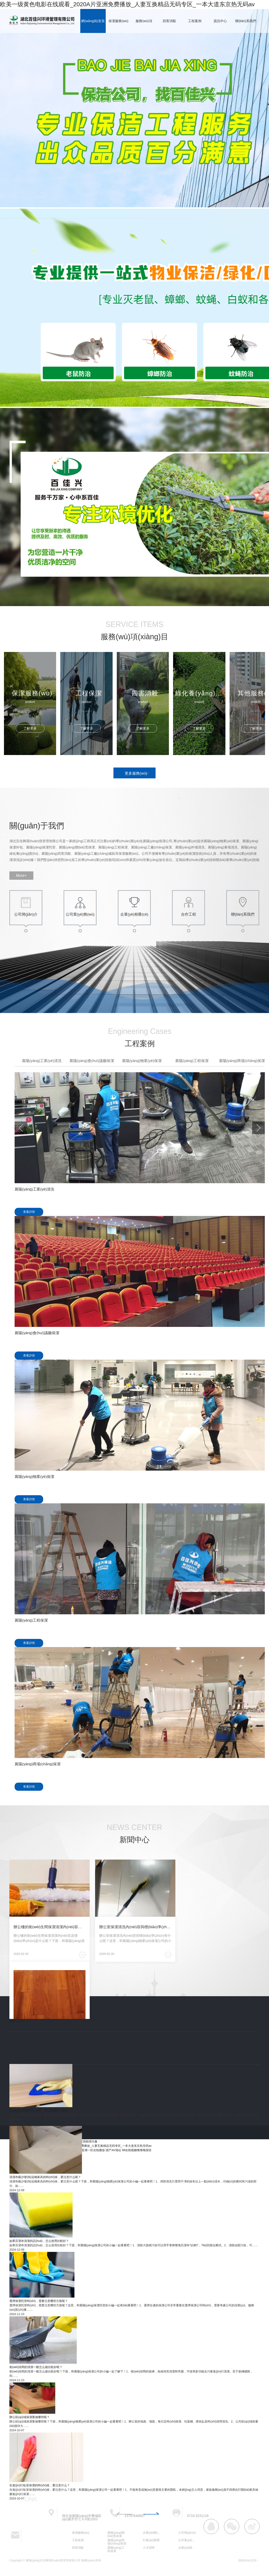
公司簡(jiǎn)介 (26, 914)
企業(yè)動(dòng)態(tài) (152, 2532)
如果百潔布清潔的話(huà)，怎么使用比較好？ (39, 2241)
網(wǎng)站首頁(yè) (93, 26)
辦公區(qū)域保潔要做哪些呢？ (29, 2417)
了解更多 (30, 728)
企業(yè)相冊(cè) (134, 914)
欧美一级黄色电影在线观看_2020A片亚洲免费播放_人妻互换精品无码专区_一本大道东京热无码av (127, 4)
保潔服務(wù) (118, 21)
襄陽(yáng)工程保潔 (191, 1061)
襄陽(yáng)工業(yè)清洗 (42, 1061)
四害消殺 (169, 21)
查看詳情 (29, 1211)
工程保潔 (88, 693)
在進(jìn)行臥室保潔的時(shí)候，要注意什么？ (39, 2485)
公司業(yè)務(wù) (80, 914)
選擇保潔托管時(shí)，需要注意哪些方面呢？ (38, 2301)
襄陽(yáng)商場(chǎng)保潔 (242, 1061)
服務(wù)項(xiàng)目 (144, 26)
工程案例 (194, 21)
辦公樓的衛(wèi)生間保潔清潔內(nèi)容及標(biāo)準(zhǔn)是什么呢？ (49, 1927)
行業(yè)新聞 (151, 2540)
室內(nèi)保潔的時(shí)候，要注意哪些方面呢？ (40, 2110)
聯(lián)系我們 (245, 21)
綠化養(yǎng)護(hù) (202, 693)
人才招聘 (149, 2547)
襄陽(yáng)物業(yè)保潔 (142, 1061)
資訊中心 (220, 21)
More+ (21, 875)
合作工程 (188, 914)
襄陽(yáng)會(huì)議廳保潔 (91, 1061)
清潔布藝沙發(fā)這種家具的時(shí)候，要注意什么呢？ (45, 2177)
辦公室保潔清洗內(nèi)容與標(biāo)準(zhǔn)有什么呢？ (135, 1927)
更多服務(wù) (136, 773)
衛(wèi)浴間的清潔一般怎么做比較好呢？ (35, 2367)
